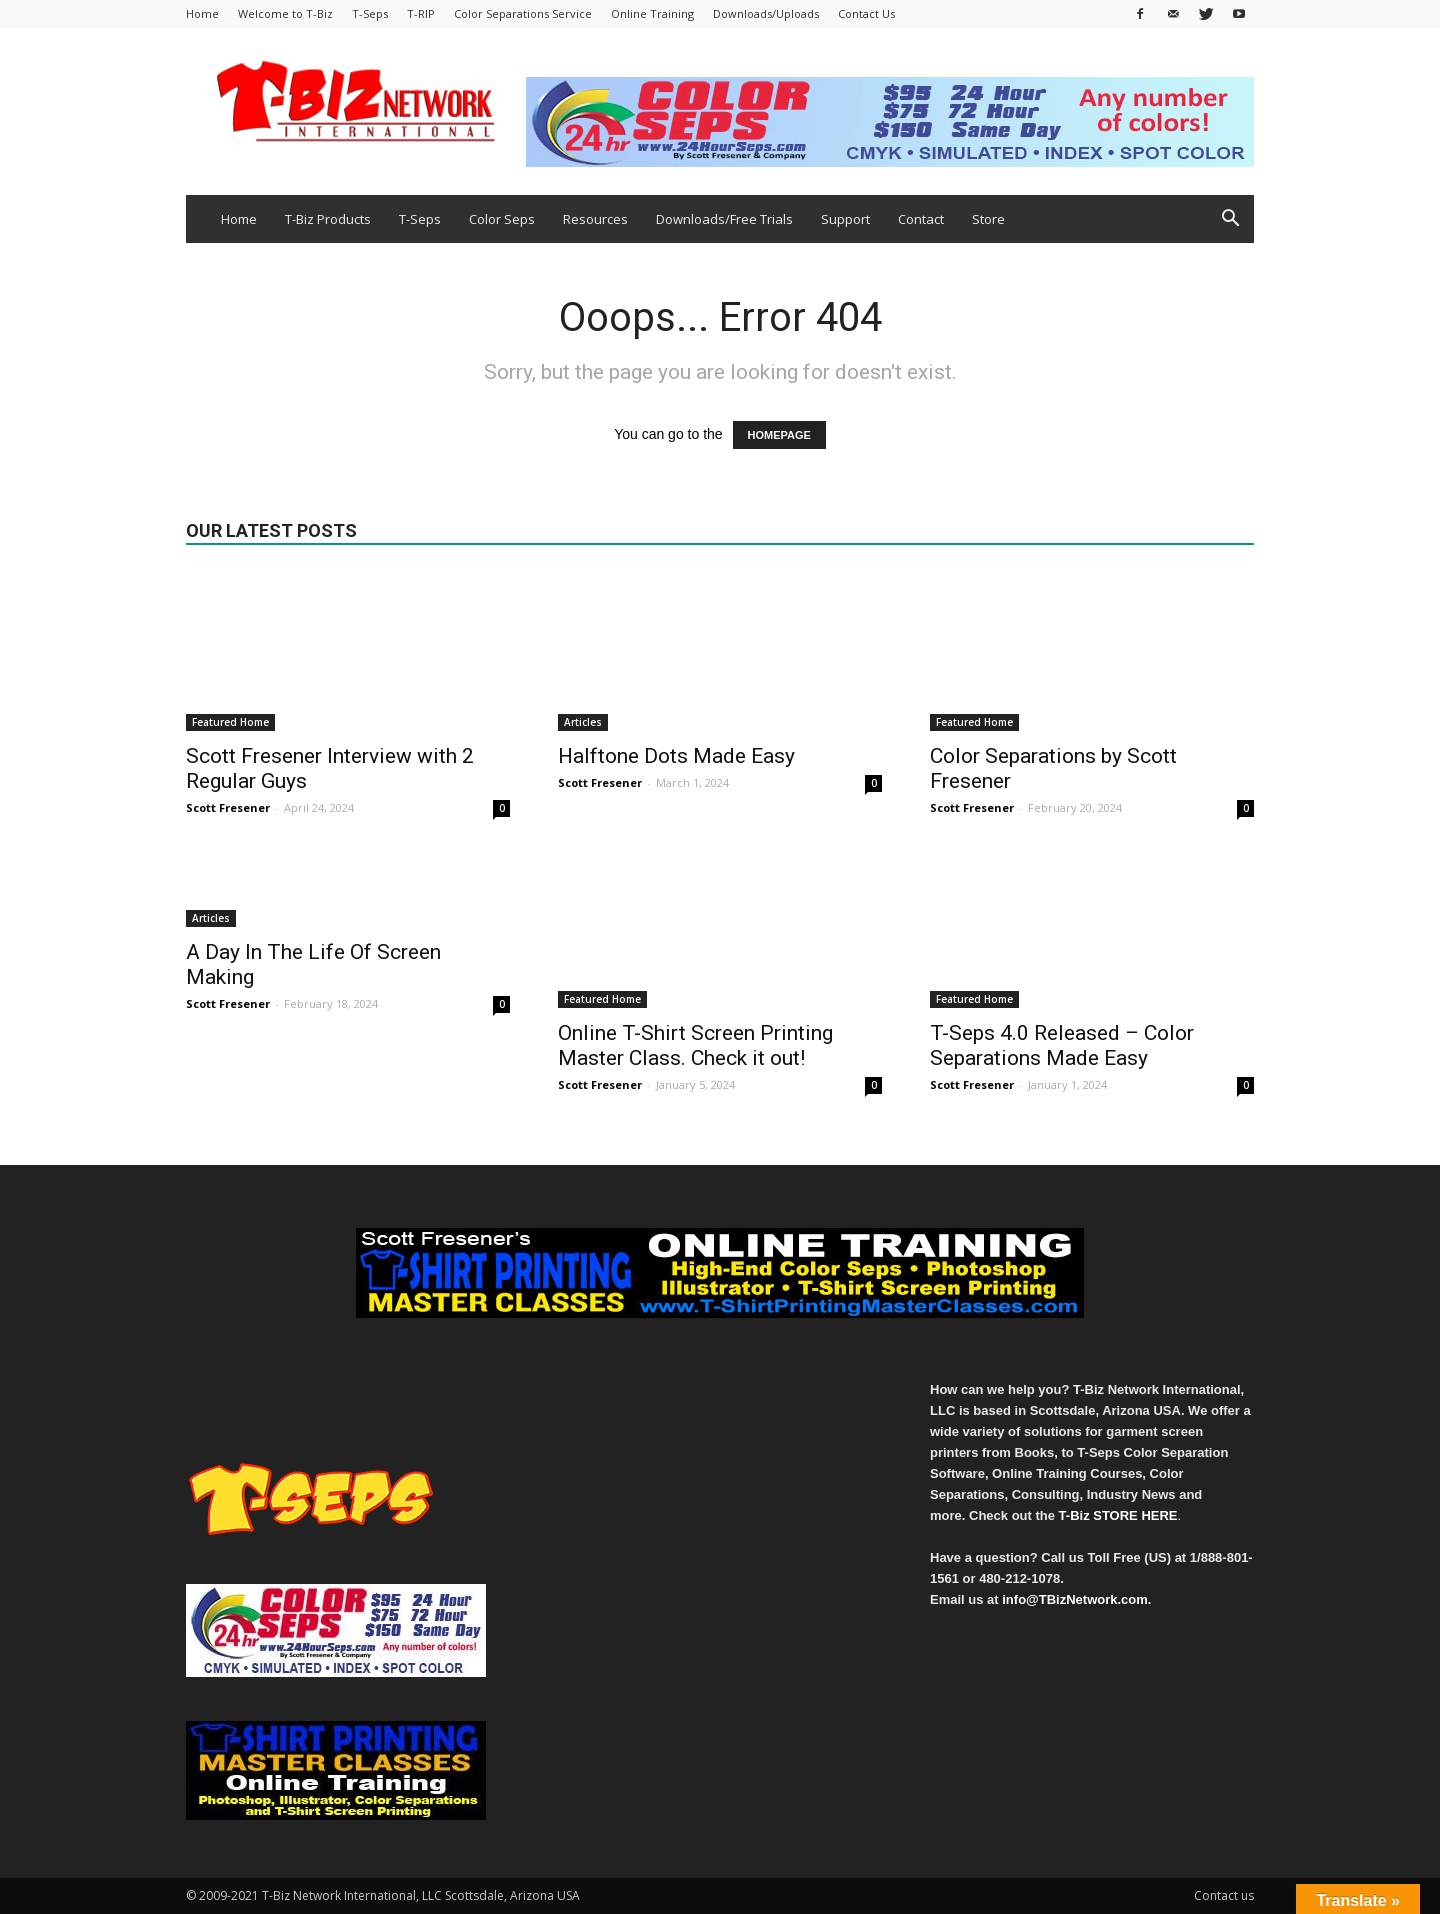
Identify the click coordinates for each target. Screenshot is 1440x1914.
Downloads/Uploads (766, 13)
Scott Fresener (228, 807)
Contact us (1224, 1895)
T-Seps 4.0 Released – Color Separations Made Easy (1062, 1045)
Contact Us (866, 13)
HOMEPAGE (779, 435)
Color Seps (502, 219)
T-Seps (370, 13)
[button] (1230, 220)
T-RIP (421, 13)
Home (202, 13)
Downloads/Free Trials (724, 219)
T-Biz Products (328, 219)
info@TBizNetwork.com (1075, 1599)
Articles (583, 722)
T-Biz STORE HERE (1118, 1515)
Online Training (652, 13)
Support (845, 219)
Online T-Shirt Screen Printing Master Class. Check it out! (695, 1045)
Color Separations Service (523, 13)
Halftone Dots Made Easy (676, 756)
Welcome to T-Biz (285, 13)
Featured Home (230, 722)
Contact (921, 219)
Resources (595, 219)
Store (988, 219)
